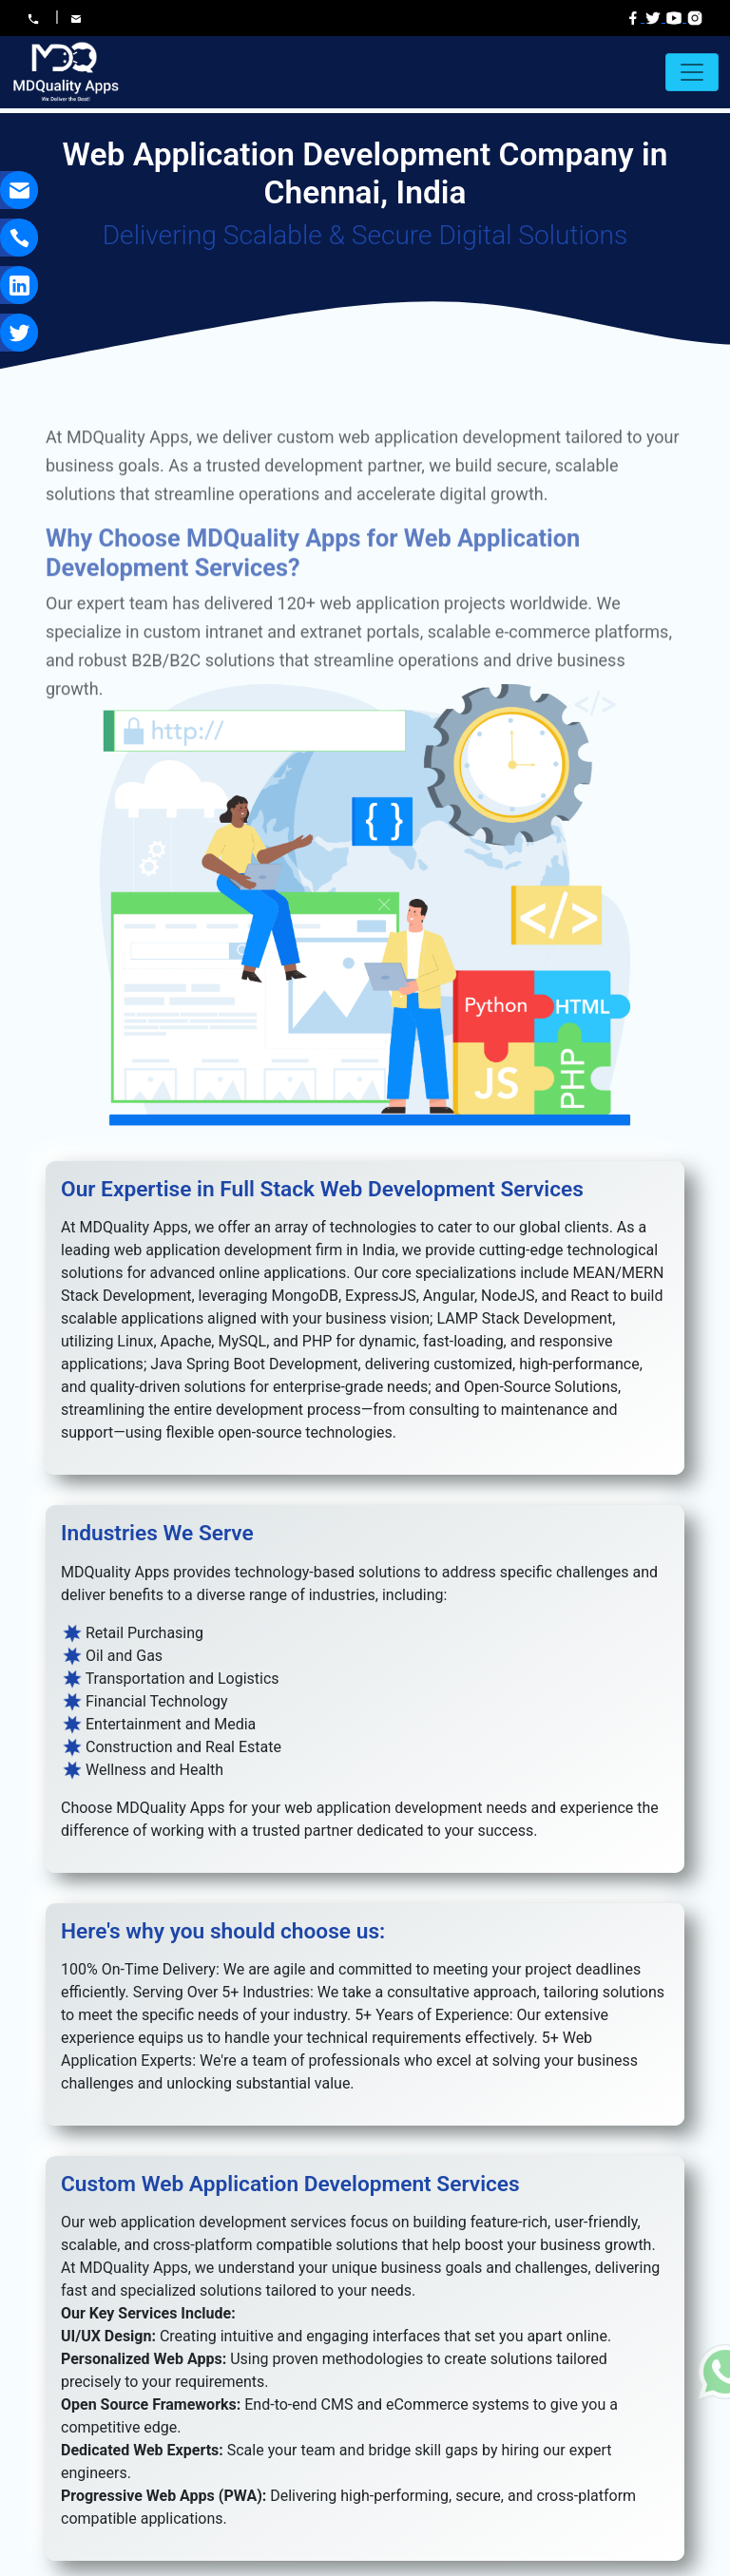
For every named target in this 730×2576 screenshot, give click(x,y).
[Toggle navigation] (692, 72)
